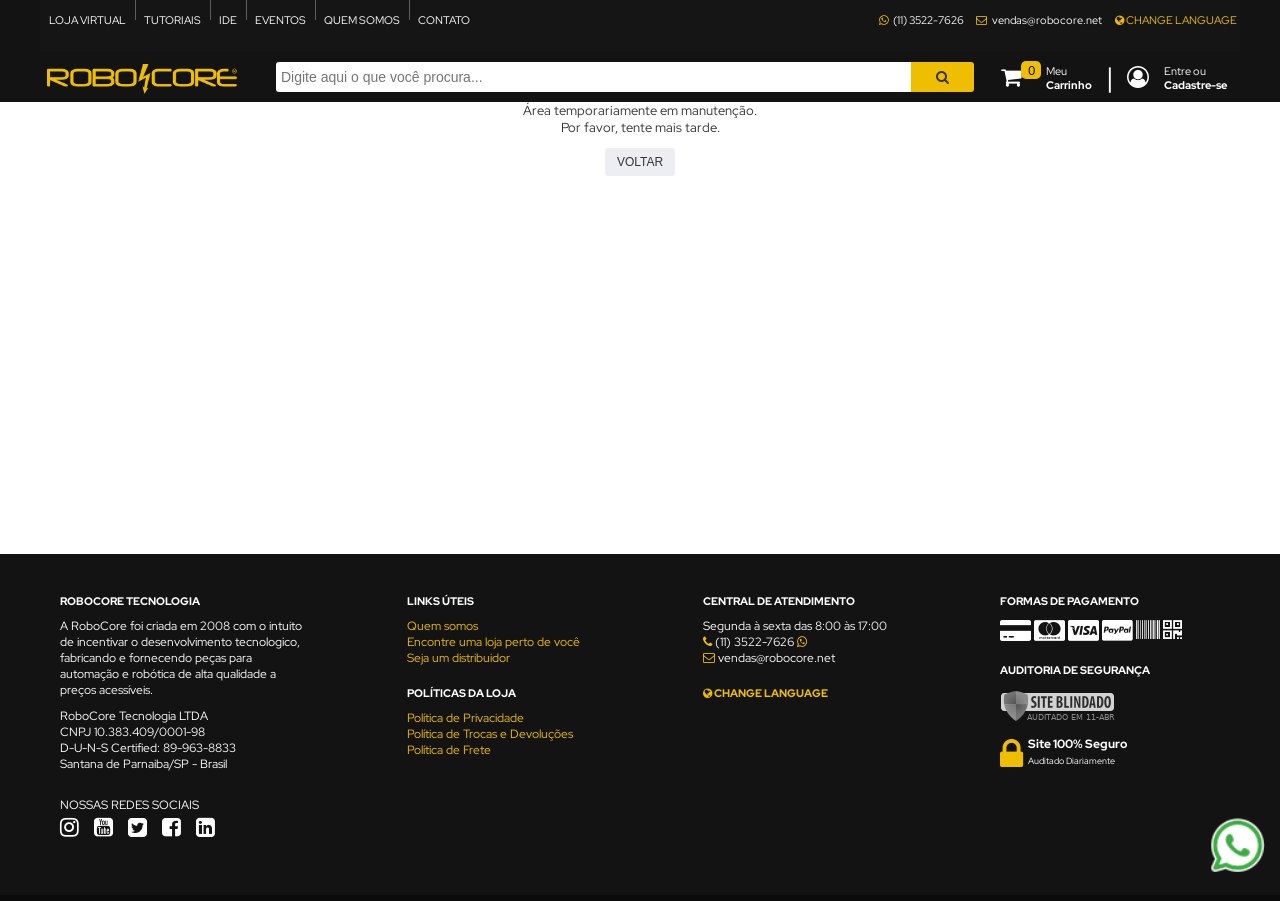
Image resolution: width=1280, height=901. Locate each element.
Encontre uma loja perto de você (493, 642)
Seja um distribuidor (458, 658)
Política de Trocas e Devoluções (490, 734)
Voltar (640, 162)
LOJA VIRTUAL (87, 20)
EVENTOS (280, 20)
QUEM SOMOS (362, 20)
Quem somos (442, 626)
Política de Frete (449, 750)
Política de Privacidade (465, 718)
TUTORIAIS (172, 20)
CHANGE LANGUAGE (1176, 20)
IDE (228, 20)
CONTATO (444, 20)
